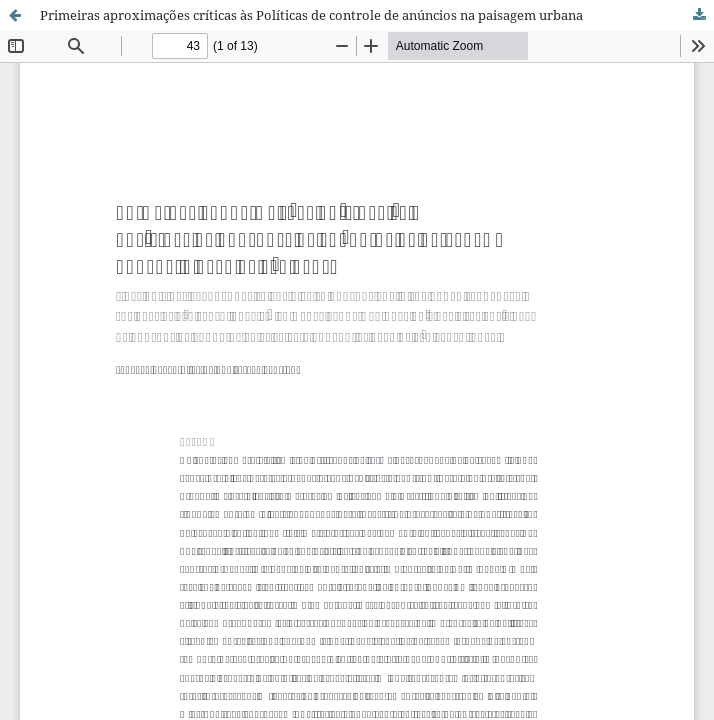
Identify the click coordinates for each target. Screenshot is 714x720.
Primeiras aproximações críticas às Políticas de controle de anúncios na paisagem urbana (311, 15)
